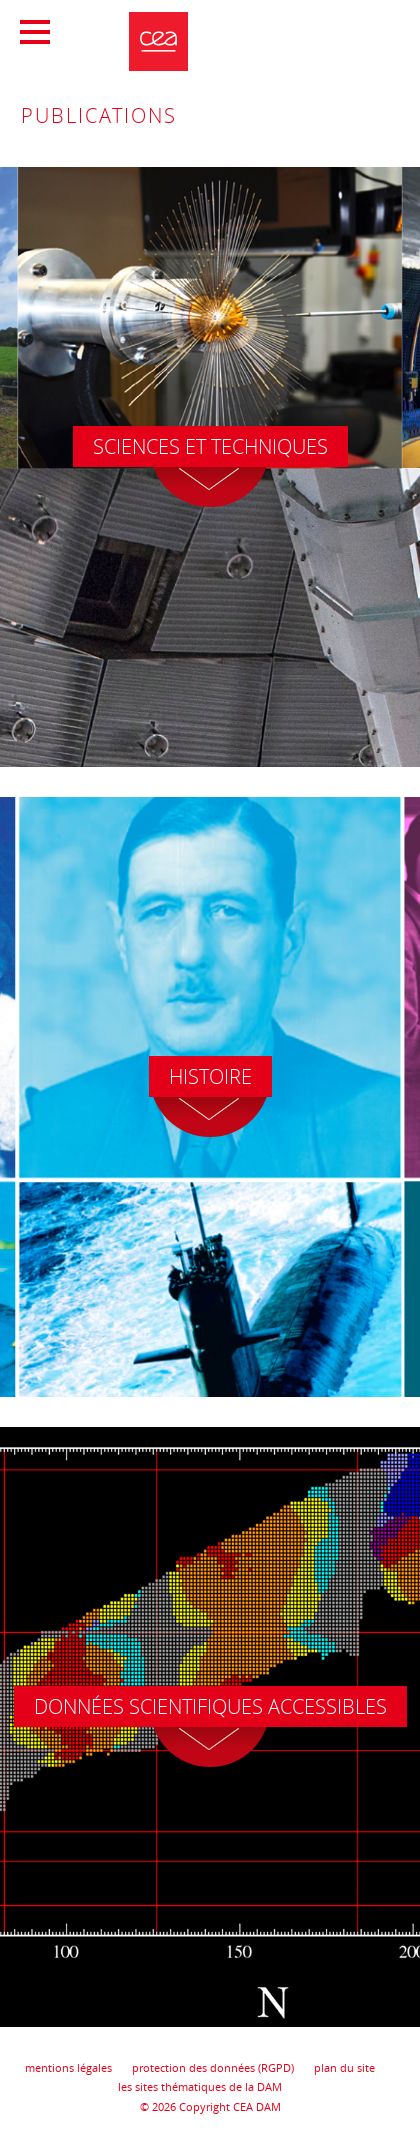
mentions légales (68, 2067)
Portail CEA (335, 26)
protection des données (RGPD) (213, 2067)
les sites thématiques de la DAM (200, 2086)
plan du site (344, 2067)
